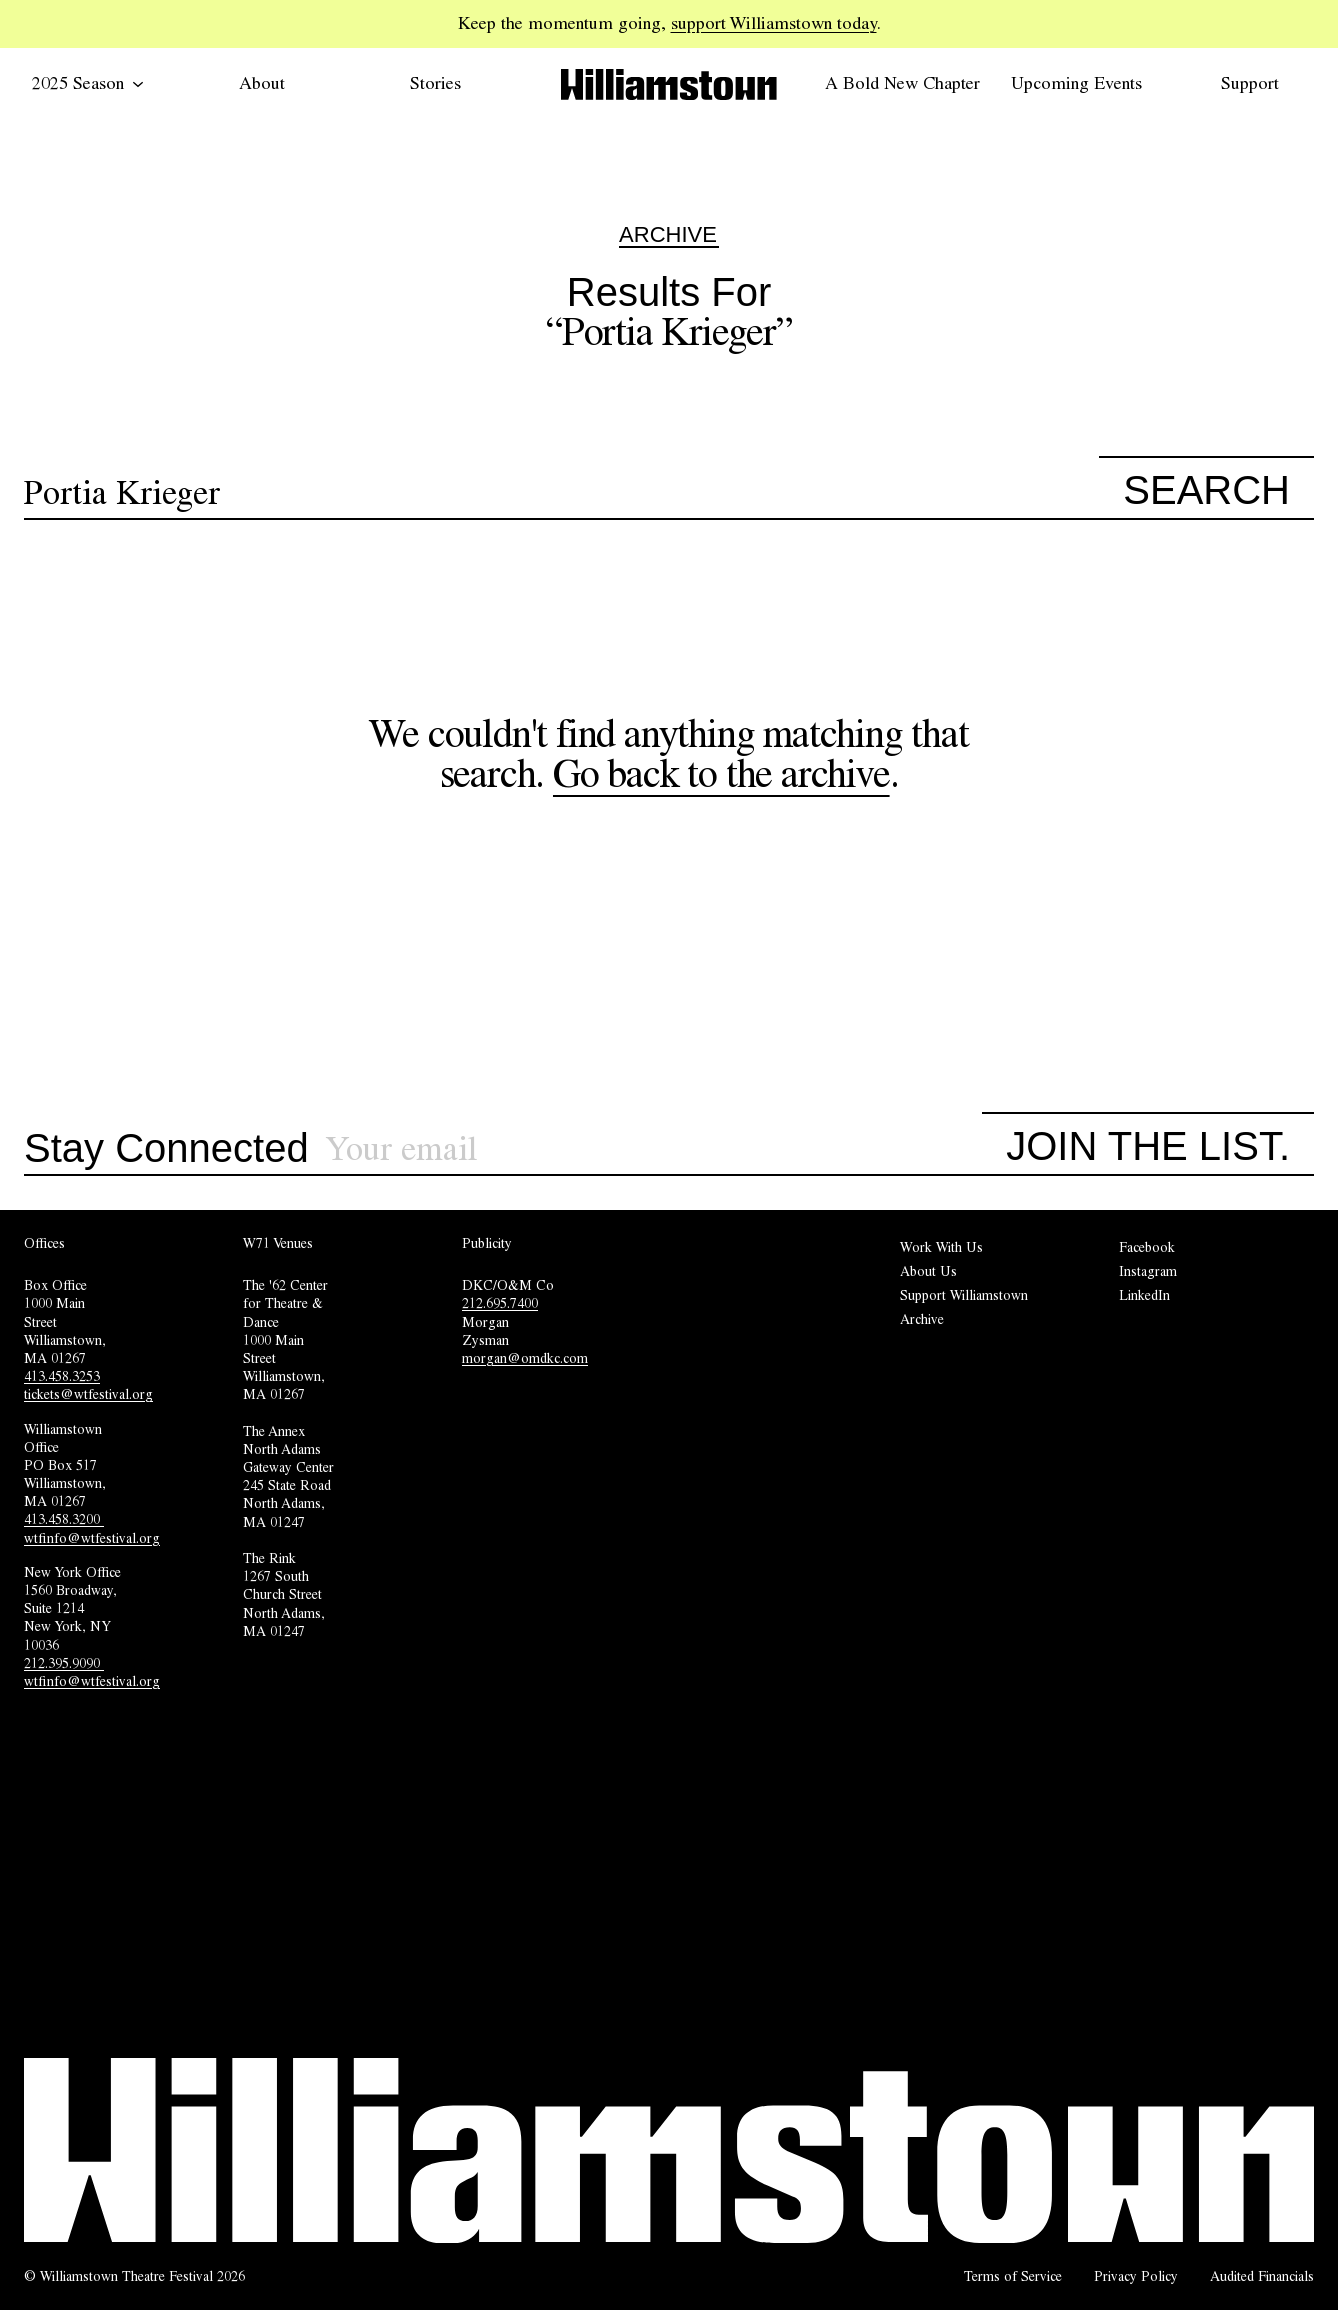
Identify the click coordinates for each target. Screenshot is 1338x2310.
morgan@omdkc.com (525, 1358)
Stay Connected (166, 1149)
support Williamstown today (774, 23)
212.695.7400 (500, 1303)
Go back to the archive (721, 773)
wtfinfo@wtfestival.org (92, 1538)
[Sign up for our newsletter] (654, 1149)
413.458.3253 (62, 1376)
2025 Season (88, 83)
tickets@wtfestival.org (88, 1394)
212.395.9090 (64, 1663)
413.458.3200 (64, 1519)
